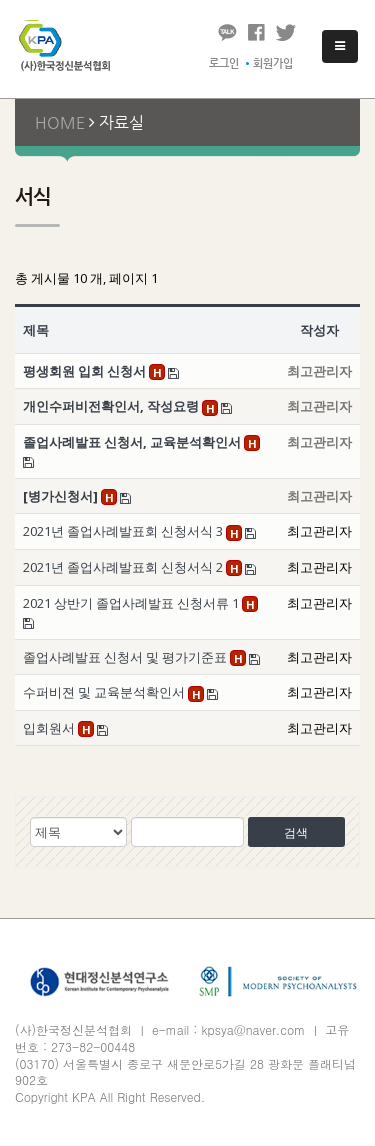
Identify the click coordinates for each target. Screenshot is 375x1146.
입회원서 (50, 728)
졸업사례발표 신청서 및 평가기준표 (126, 657)
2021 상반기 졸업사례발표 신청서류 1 (132, 603)
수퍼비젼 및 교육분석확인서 (105, 692)
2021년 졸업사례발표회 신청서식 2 (124, 567)
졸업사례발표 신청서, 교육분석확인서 (133, 442)
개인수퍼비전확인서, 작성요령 (112, 406)
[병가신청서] (62, 496)
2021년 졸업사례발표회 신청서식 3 (124, 531)
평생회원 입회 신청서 (86, 371)
